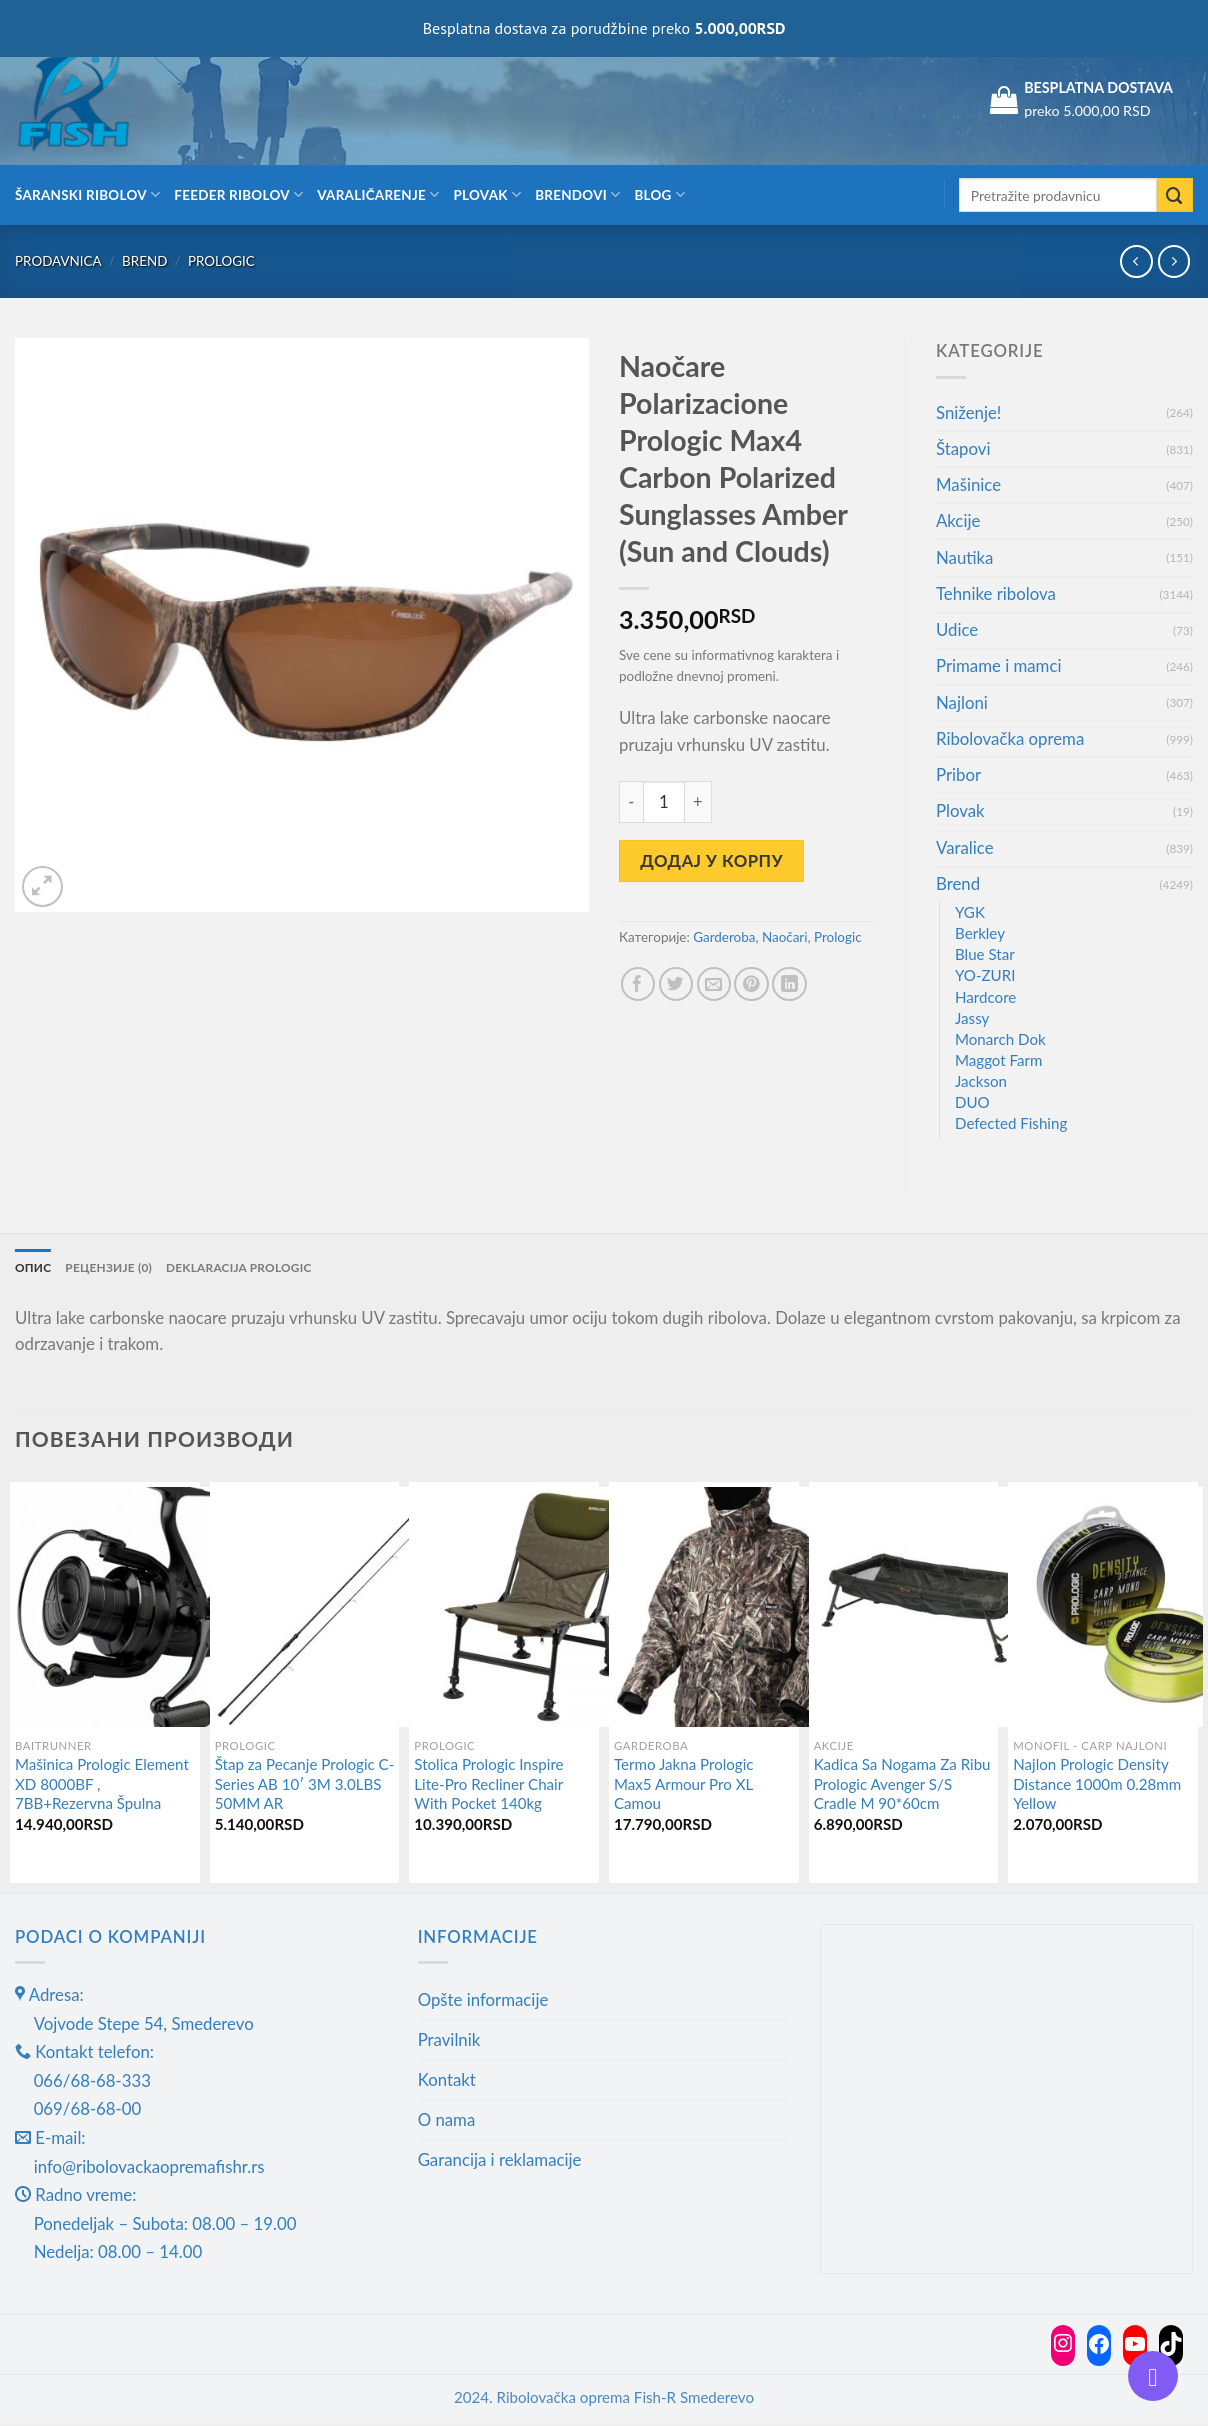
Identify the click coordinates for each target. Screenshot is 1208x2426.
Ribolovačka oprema (1010, 738)
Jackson (981, 1081)
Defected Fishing (1011, 1123)
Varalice (965, 847)
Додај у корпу (711, 860)
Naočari (785, 937)
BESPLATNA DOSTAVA (1098, 87)
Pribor (958, 774)
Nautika (964, 557)
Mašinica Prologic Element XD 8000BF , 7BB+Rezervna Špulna (102, 1786)
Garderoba (724, 937)
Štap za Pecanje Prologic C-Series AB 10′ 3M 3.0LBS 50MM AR (305, 1786)
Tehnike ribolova (996, 593)
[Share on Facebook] (638, 984)
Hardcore (985, 997)
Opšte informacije (483, 2002)
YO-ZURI (985, 975)
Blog (659, 194)
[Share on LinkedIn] (789, 984)
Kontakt (447, 2082)
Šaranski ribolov (87, 194)
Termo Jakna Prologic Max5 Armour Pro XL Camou (684, 1786)
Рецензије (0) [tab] (119, 1269)
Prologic (221, 261)
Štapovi (963, 448)
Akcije (958, 520)
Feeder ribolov (238, 194)
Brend (144, 261)
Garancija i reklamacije (500, 2161)
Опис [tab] (35, 1269)
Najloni (962, 702)
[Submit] (1175, 195)
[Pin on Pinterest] (751, 984)
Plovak (488, 194)
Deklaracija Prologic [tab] (265, 1269)
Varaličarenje (378, 194)
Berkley (980, 933)
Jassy (972, 1018)
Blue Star (985, 954)
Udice (957, 629)
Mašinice (968, 484)
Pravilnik (449, 2042)
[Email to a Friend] (714, 984)
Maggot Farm (999, 1060)
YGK (970, 912)
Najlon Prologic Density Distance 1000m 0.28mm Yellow (1097, 1786)
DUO (972, 1102)
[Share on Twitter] (676, 984)
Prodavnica (58, 261)
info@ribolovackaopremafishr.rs (149, 2168)
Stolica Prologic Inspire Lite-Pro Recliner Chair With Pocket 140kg (488, 1786)
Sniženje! (968, 412)
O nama (447, 2121)
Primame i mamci (998, 665)
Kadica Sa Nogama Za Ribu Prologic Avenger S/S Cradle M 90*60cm (902, 1786)
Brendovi (577, 194)
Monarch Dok (1000, 1039)
